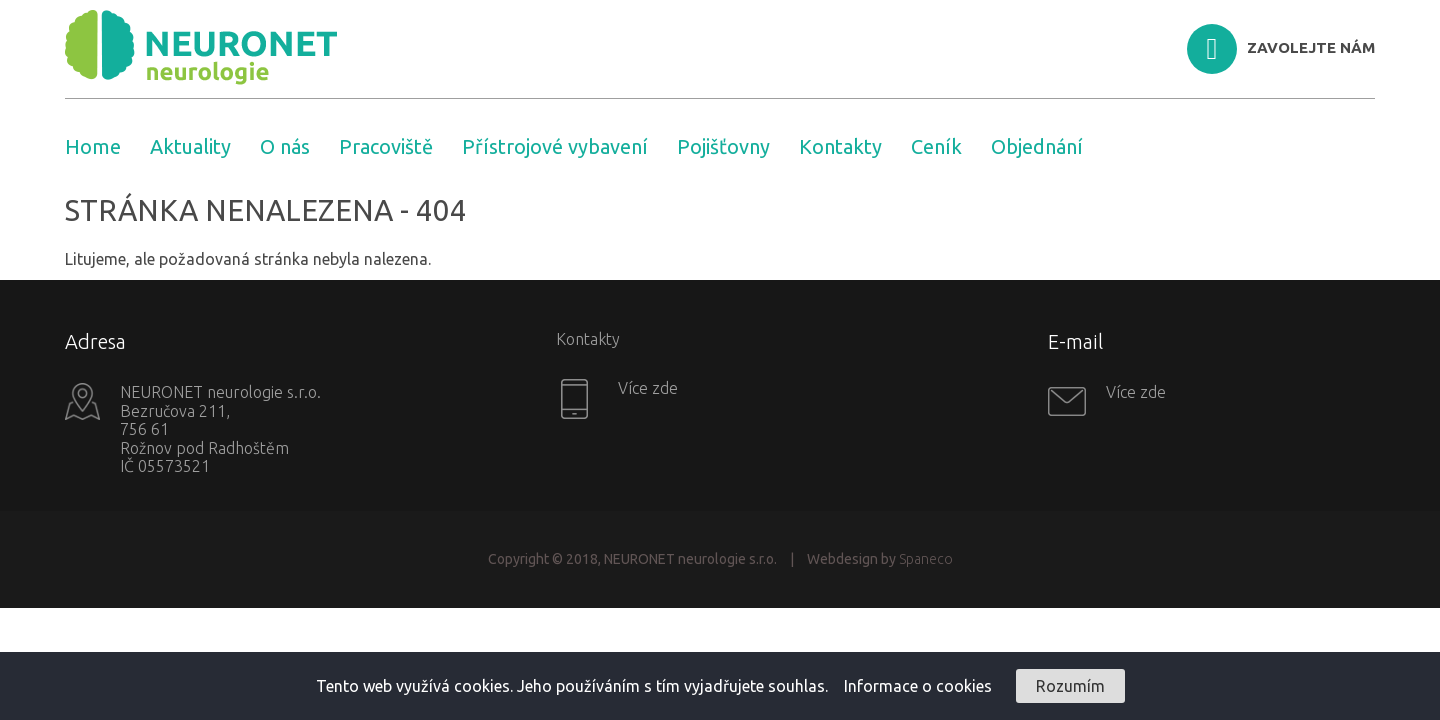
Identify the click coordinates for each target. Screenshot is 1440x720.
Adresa (95, 341)
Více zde (646, 388)
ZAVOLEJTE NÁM (1311, 47)
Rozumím (1070, 686)
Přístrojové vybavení (555, 146)
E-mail (1075, 341)
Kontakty (840, 146)
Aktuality (190, 146)
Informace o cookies (918, 686)
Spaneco (926, 559)
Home (93, 146)
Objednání (1037, 146)
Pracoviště (386, 146)
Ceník (936, 146)
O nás (285, 146)
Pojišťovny (723, 146)
